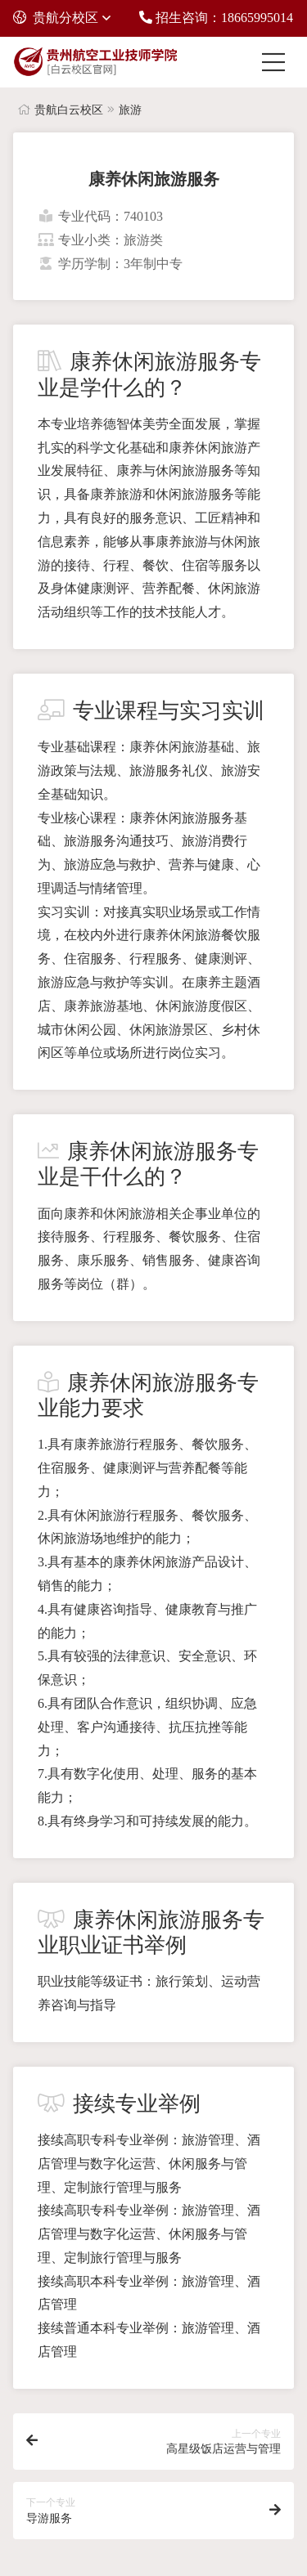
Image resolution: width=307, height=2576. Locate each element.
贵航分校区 (55, 18)
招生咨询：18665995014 (216, 18)
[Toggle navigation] (277, 62)
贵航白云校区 (68, 110)
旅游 (130, 110)
